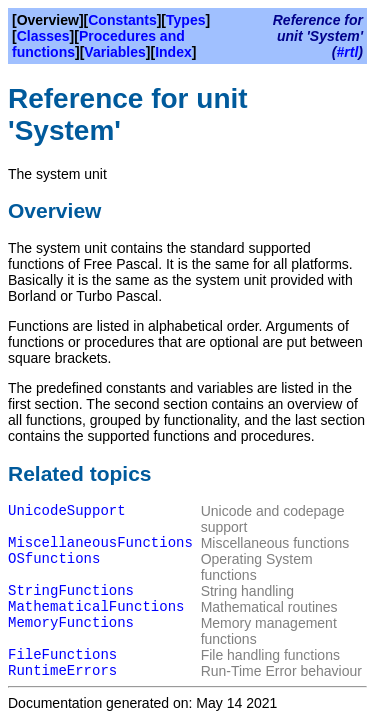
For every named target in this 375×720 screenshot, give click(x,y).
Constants (122, 20)
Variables (115, 52)
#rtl (348, 52)
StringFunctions (71, 591)
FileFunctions (62, 655)
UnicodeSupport (67, 511)
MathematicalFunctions (96, 607)
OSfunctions (54, 559)
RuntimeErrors (62, 671)
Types (185, 20)
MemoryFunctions (71, 623)
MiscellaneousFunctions (100, 543)
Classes (43, 36)
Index (173, 52)
